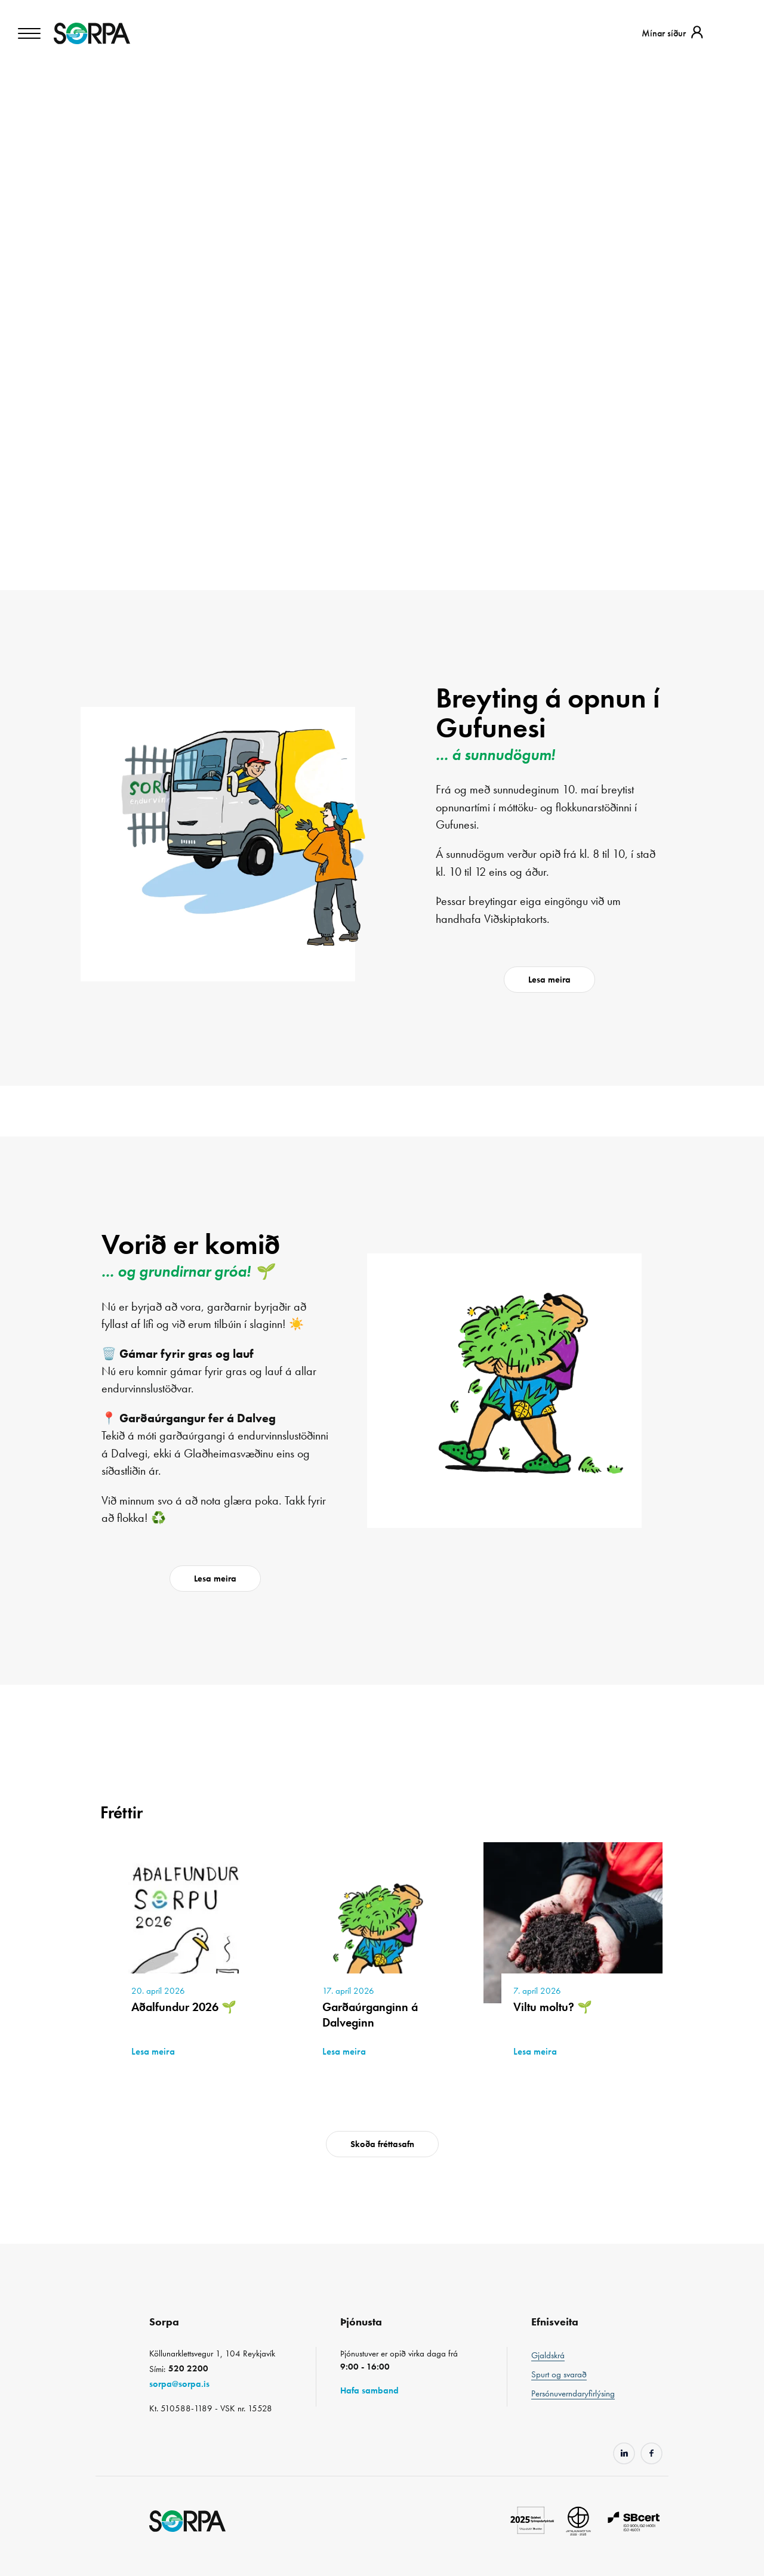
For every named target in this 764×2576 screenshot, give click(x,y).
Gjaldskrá (548, 2355)
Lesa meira (549, 979)
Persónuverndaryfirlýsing (573, 2393)
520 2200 (188, 2368)
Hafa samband (369, 2390)
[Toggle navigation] (30, 33)
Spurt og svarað (559, 2374)
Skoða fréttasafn (382, 2144)
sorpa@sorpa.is (179, 2384)
